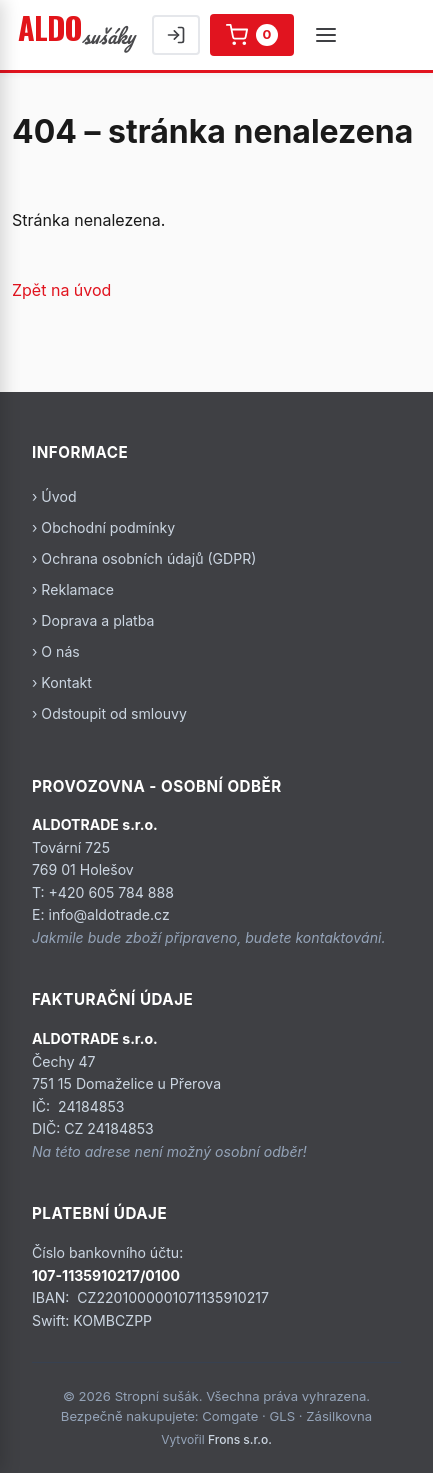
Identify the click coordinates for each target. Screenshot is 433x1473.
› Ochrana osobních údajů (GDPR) (144, 558)
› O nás (56, 651)
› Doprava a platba (93, 620)
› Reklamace (73, 589)
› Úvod (54, 496)
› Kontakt (62, 682)
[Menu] (326, 35)
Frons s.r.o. (240, 1439)
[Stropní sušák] (79, 35)
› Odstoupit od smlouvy (109, 713)
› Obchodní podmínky (103, 527)
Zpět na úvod (61, 290)
